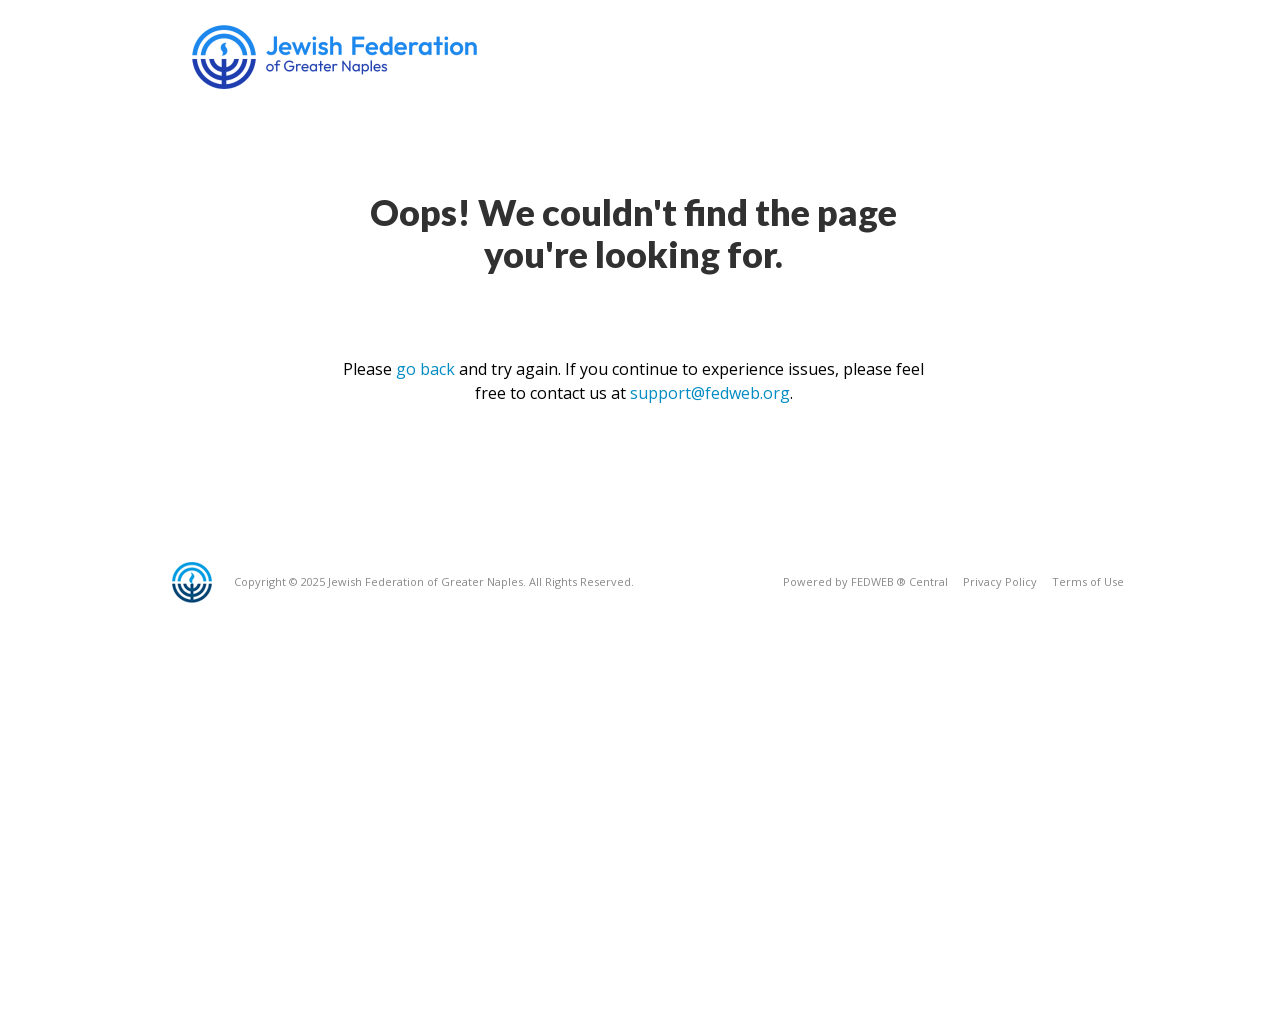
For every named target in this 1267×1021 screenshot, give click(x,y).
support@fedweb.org (710, 393)
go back (425, 369)
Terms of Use (1088, 581)
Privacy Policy (1000, 581)
